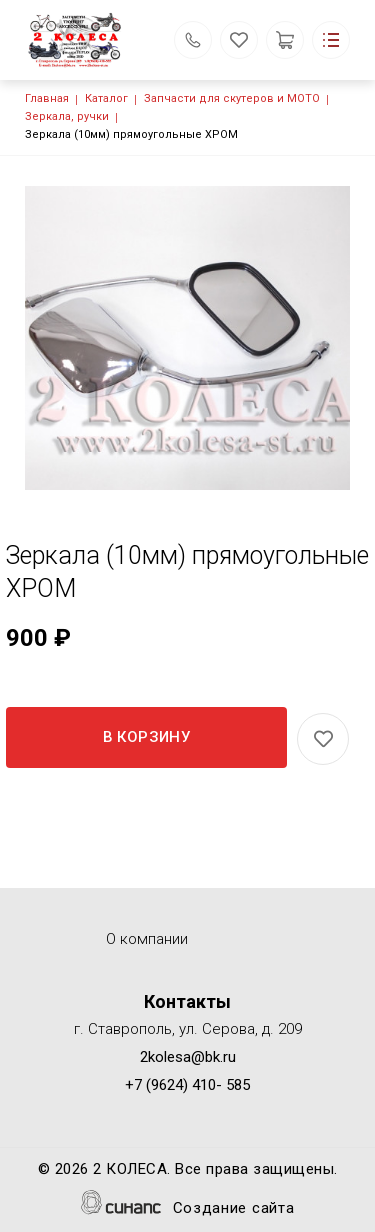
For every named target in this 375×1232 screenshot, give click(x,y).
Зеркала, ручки (67, 116)
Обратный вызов (193, 40)
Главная (47, 98)
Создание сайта (234, 1209)
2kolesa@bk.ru (188, 1057)
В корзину (147, 737)
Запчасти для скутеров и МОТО (232, 98)
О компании (147, 939)
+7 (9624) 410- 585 (187, 1085)
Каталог (106, 98)
